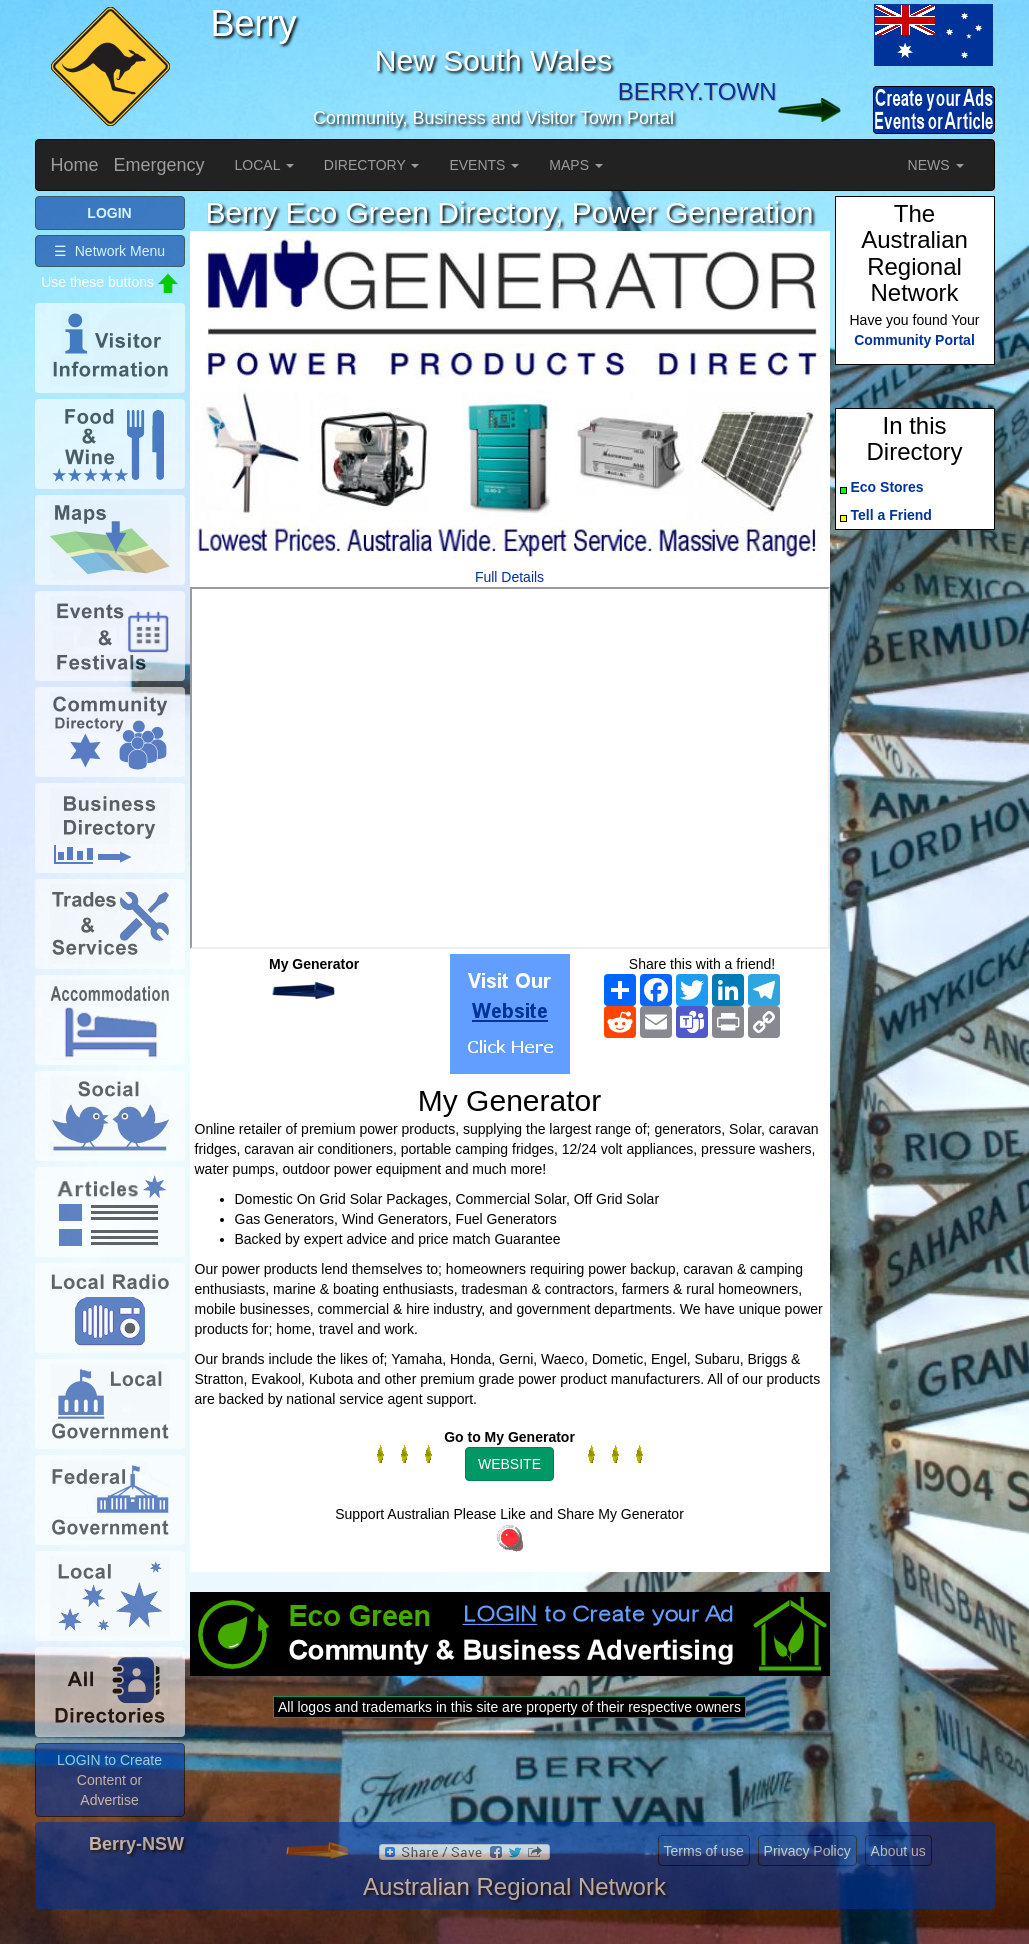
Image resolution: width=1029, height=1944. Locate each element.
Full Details (509, 577)
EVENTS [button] (484, 165)
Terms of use (704, 1851)
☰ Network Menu (109, 251)
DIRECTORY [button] (372, 165)
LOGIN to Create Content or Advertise (109, 1780)
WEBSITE (509, 1464)
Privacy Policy (807, 1851)
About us (898, 1851)
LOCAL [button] (264, 165)
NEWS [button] (936, 165)
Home (75, 165)
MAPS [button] (576, 165)
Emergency (159, 165)
